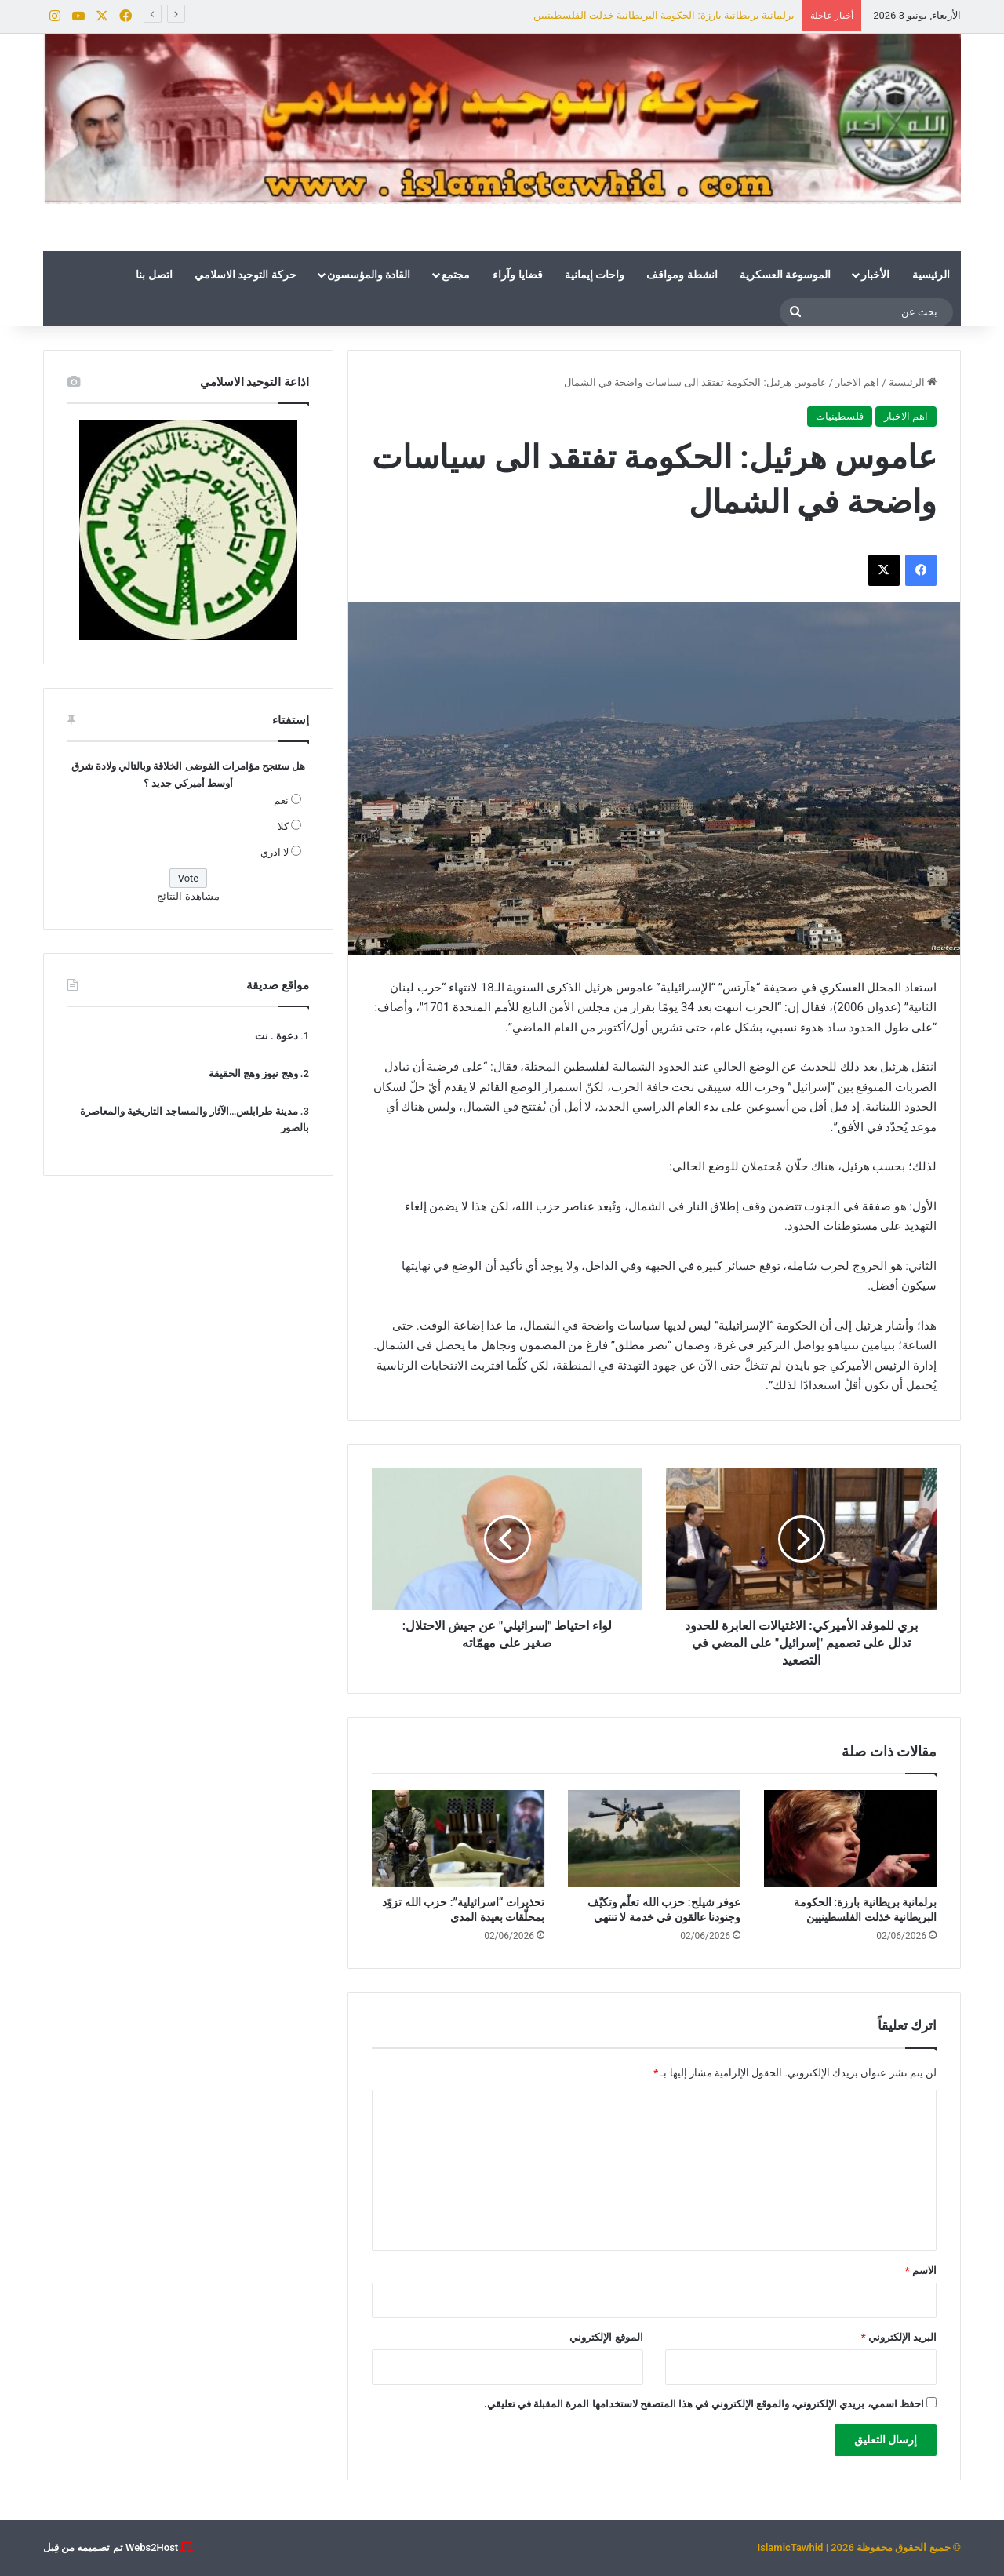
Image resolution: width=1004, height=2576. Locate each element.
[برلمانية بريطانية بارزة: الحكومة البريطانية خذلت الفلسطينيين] (850, 1838)
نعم (281, 800)
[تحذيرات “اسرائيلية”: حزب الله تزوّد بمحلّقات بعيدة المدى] (458, 1838)
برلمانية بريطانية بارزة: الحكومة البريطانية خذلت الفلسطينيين (664, 15)
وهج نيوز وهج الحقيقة (253, 1073)
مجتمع (456, 274)
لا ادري (274, 852)
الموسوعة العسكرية (785, 274)
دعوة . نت (276, 1036)
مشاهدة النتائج (188, 896)
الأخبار (875, 274)
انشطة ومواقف (681, 274)
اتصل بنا (154, 274)
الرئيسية (931, 274)
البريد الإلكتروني (899, 2337)
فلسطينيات (840, 416)
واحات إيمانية (594, 274)
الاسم (921, 2270)
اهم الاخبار (857, 382)
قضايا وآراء (517, 274)
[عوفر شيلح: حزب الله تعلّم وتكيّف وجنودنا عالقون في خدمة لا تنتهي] (654, 1838)
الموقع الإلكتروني (605, 2337)
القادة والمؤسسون (368, 274)
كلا (283, 826)
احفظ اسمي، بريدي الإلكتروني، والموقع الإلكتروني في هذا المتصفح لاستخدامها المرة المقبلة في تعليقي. (704, 2404)
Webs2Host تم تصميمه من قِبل (110, 2547)
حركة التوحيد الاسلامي (245, 274)
